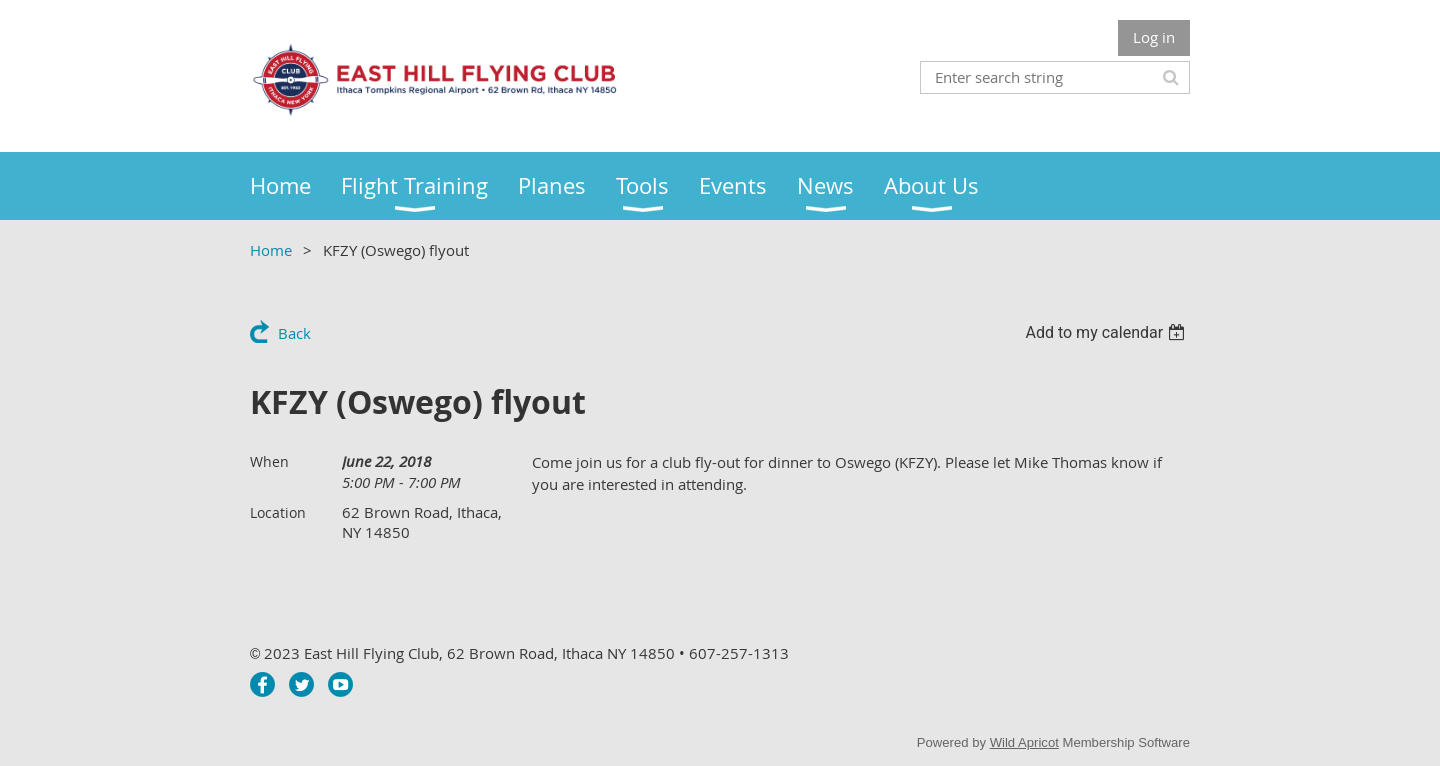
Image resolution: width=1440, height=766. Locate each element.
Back (294, 333)
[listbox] (1107, 332)
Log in (1154, 37)
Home (271, 250)
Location (278, 512)
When (269, 461)
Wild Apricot (1024, 742)
